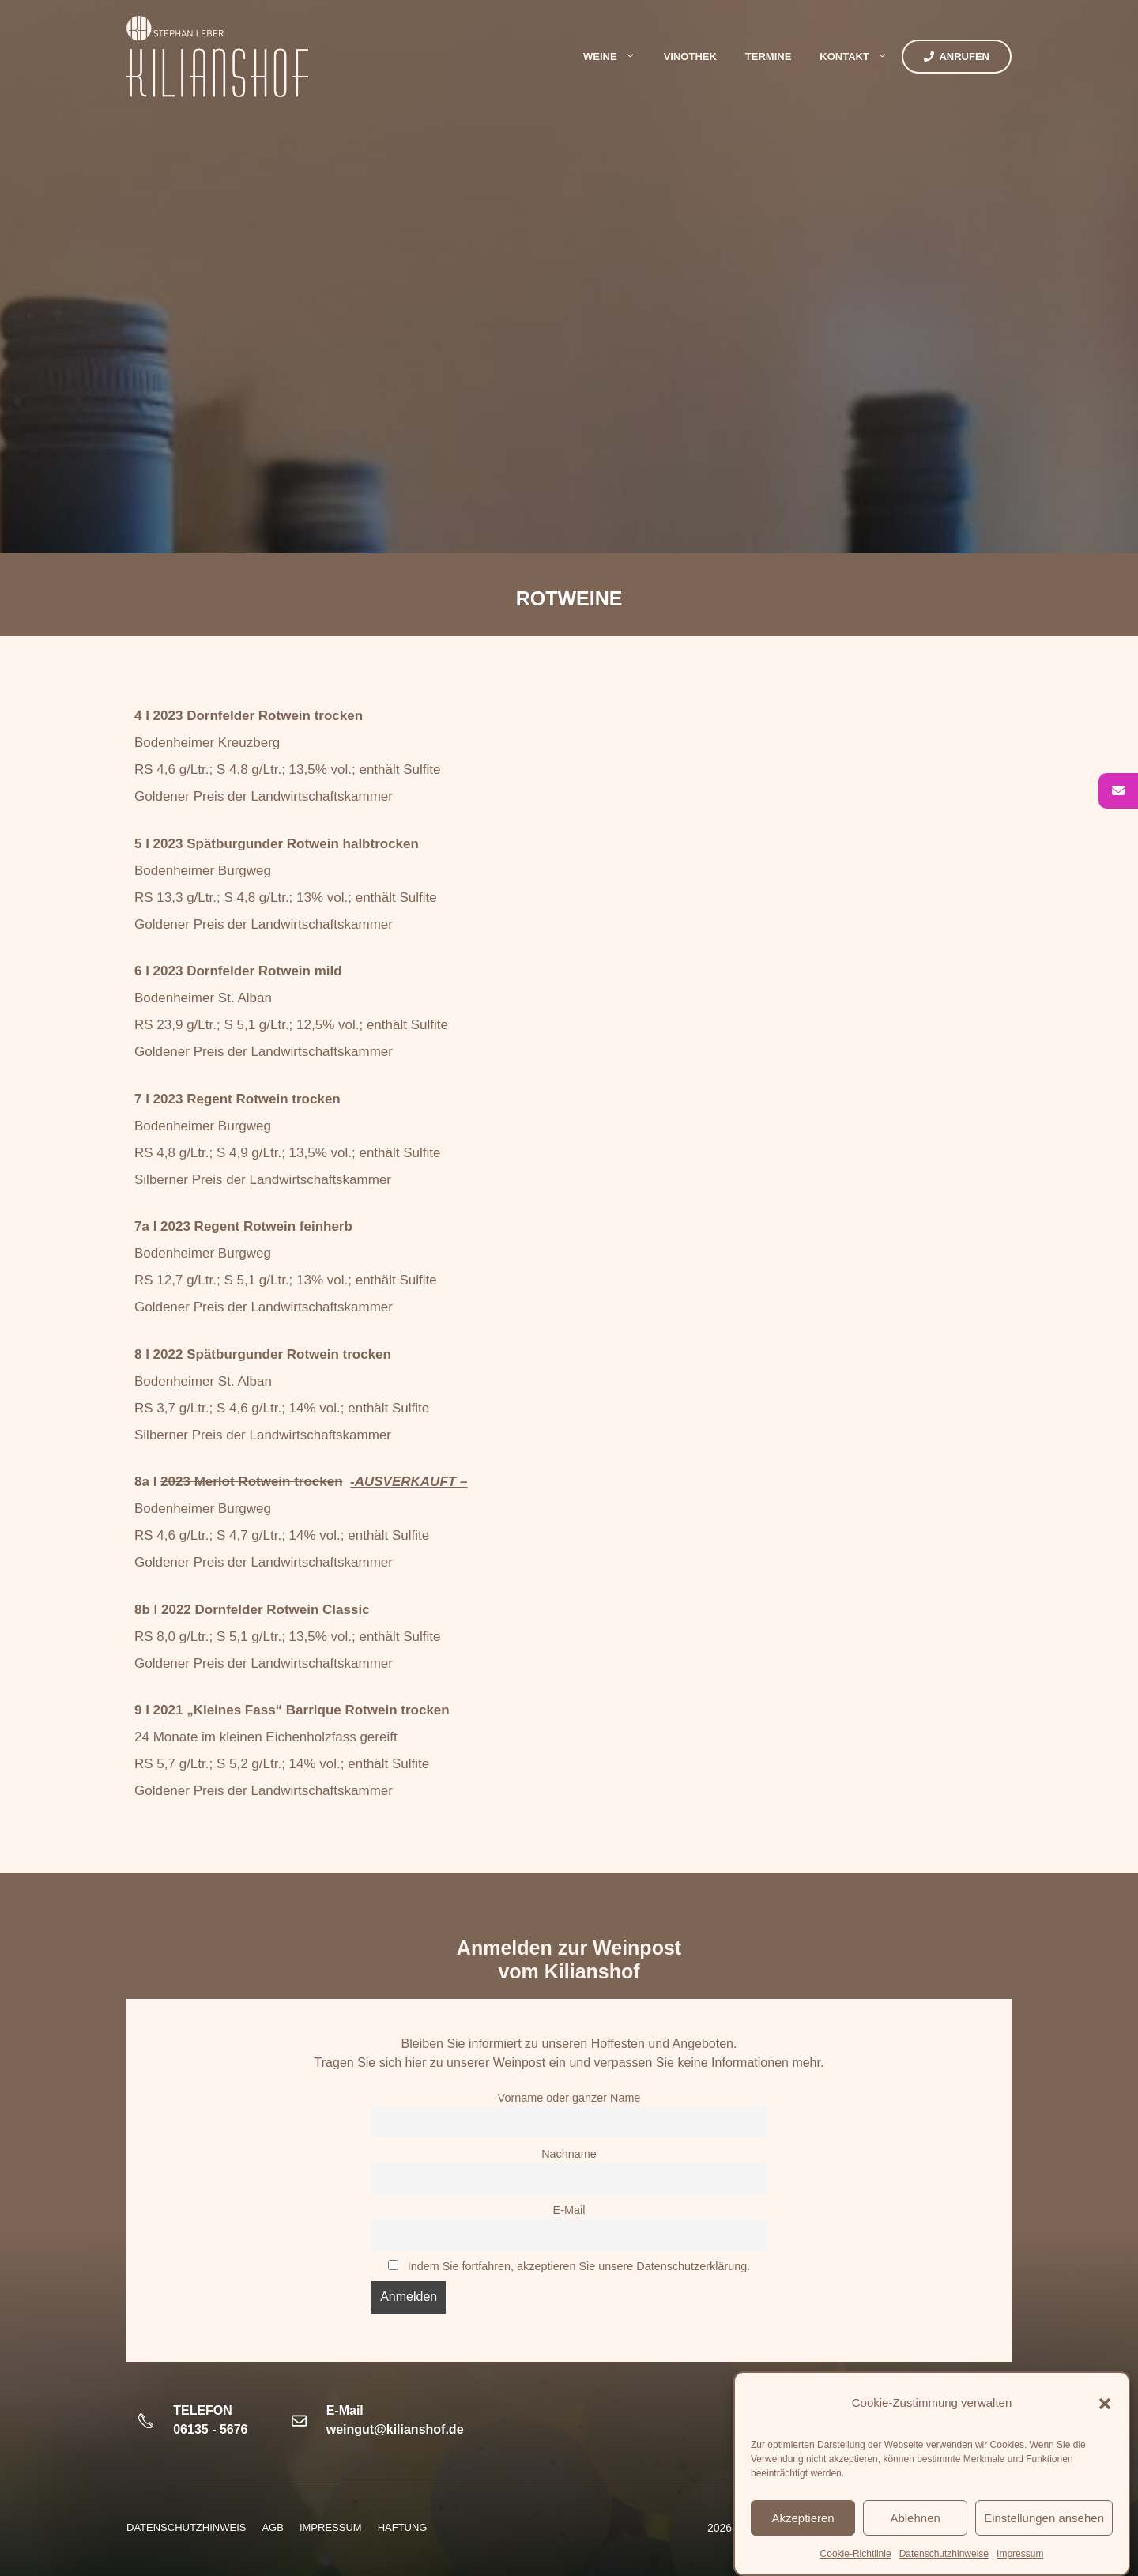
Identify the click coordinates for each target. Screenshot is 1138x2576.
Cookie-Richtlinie (855, 2553)
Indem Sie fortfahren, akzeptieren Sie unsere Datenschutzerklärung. (579, 2266)
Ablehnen (915, 2518)
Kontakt (861, 57)
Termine (768, 56)
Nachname (569, 2154)
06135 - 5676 (210, 2429)
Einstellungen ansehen (1044, 2518)
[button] (1105, 2404)
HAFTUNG (403, 2527)
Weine (616, 57)
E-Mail (569, 2210)
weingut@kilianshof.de (395, 2429)
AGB (272, 2527)
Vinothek (690, 56)
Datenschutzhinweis (186, 2527)
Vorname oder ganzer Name (569, 2097)
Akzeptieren (802, 2518)
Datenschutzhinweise (944, 2553)
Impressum (1020, 2553)
